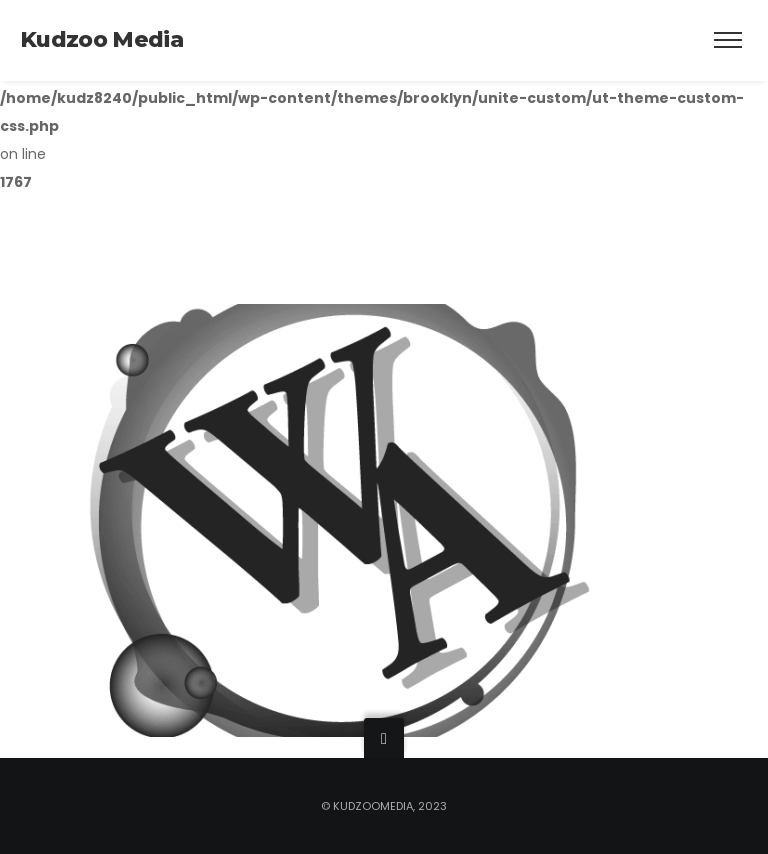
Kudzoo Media (101, 39)
